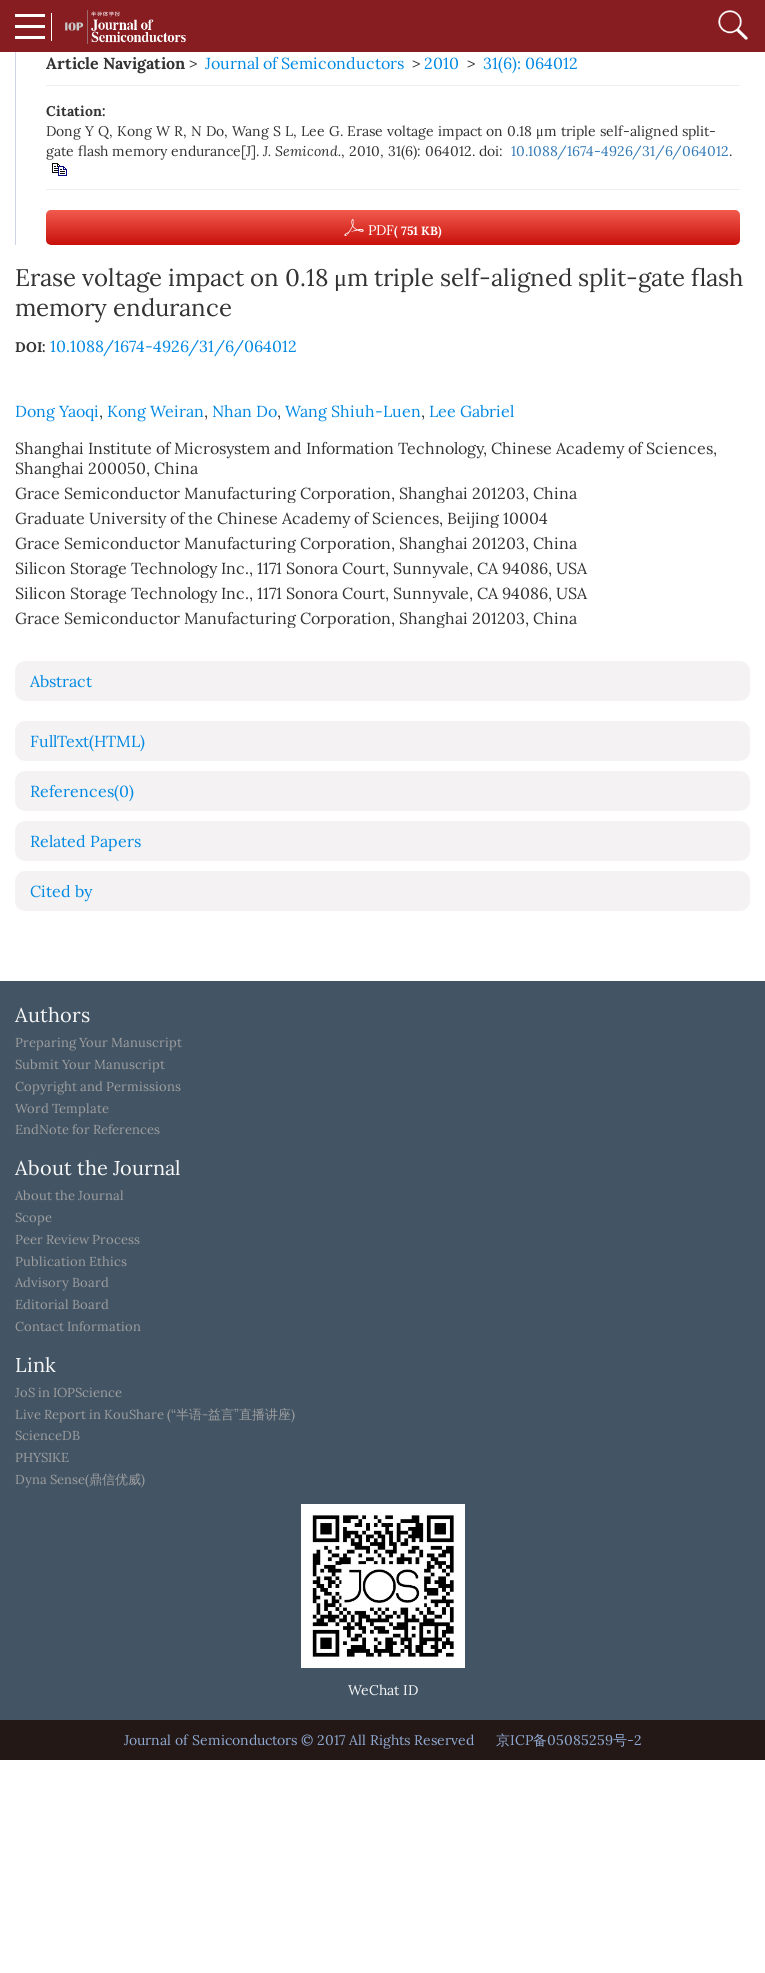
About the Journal (69, 1196)
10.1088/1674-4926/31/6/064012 (620, 151)
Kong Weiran (155, 411)
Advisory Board (62, 1283)
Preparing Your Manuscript (98, 1043)
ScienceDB (47, 1436)
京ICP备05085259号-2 (569, 1740)
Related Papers (85, 841)
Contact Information (78, 1327)
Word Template (62, 1109)
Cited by (61, 891)
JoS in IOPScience (68, 1393)
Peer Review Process (77, 1240)
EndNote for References (87, 1130)
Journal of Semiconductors (304, 63)
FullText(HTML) (87, 741)
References (82, 791)
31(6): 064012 (530, 63)
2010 (441, 63)
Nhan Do (244, 411)
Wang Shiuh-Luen (353, 411)
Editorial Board (62, 1305)
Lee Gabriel (471, 411)
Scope (33, 1218)
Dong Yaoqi (57, 411)
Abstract (61, 681)
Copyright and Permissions (98, 1087)
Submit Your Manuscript (90, 1065)
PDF (393, 228)
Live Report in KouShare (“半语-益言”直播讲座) (155, 1415)
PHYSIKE (42, 1458)
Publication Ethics (71, 1262)
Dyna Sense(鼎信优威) (80, 1480)
